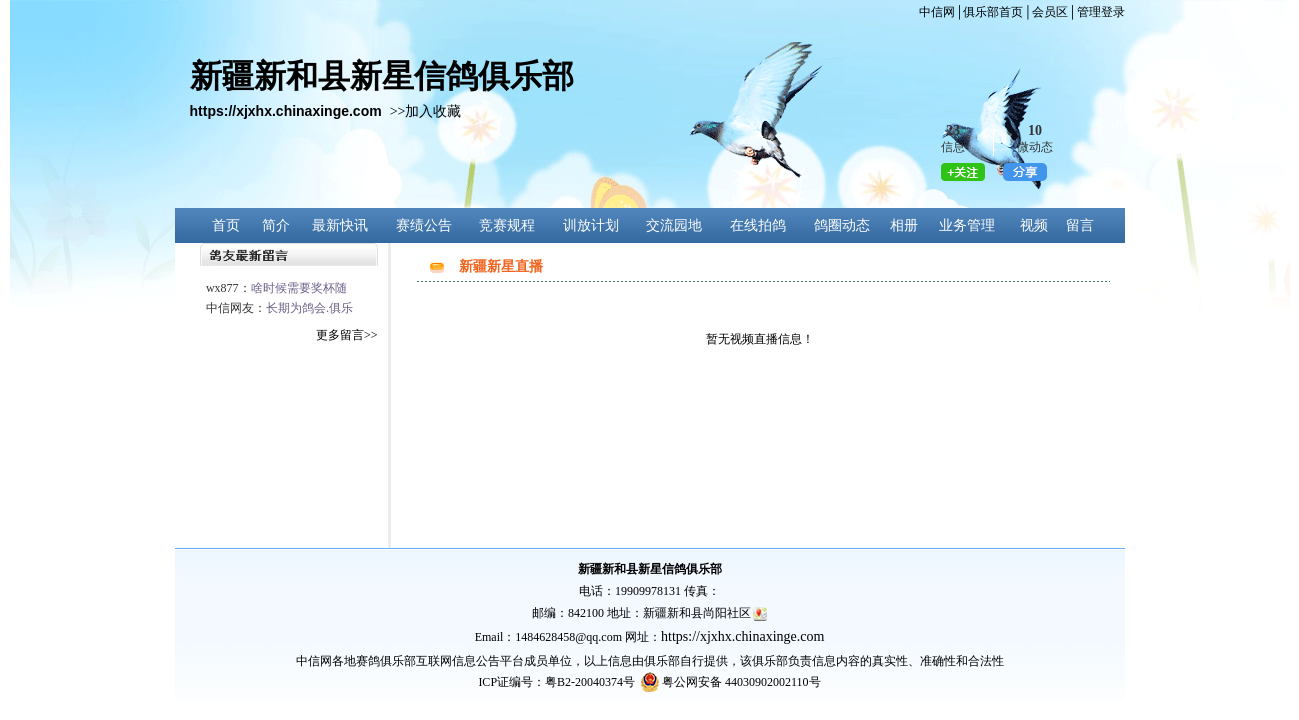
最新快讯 (340, 225)
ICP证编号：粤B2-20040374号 (556, 682)
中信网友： (279, 308)
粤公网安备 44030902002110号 (741, 682)
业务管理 (967, 225)
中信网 (937, 12)
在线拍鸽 (758, 225)
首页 (226, 225)
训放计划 (591, 225)
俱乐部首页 (993, 12)
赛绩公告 (424, 225)
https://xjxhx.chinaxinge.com (742, 636)
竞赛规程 (507, 225)
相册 (904, 225)
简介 (276, 225)
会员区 (1050, 12)
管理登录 (1101, 12)
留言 (1080, 225)
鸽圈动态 (842, 225)
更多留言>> (347, 335)
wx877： (276, 288)
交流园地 (674, 225)
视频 (1034, 225)
